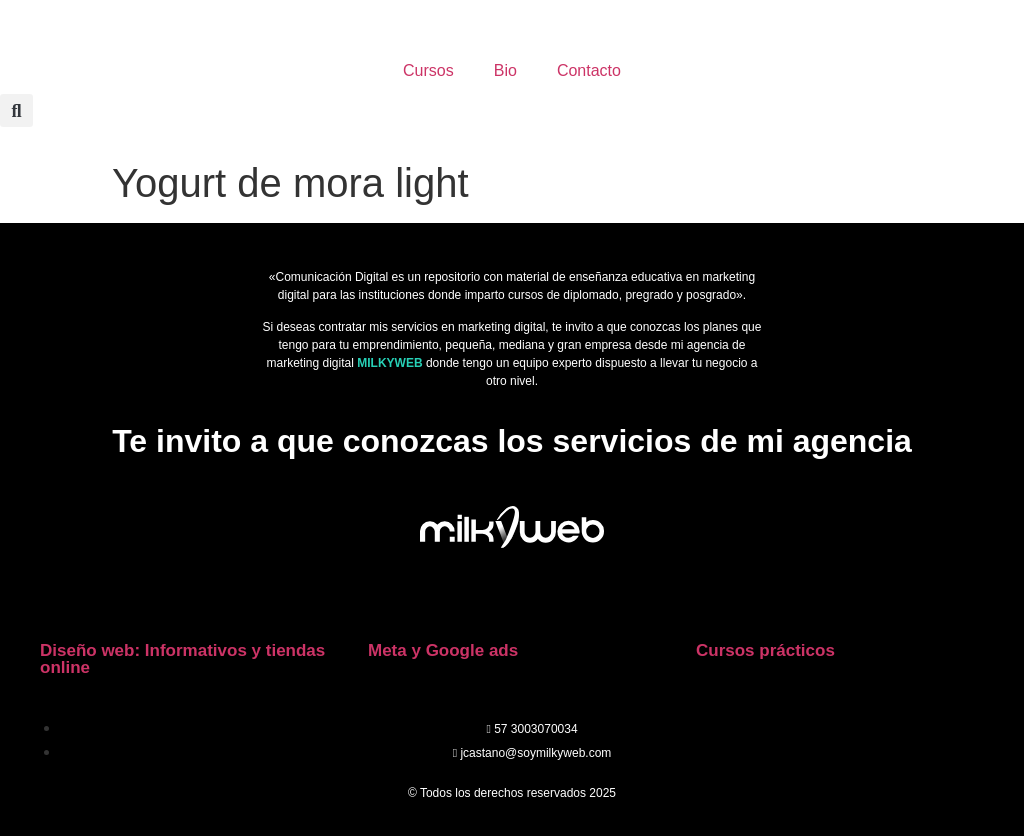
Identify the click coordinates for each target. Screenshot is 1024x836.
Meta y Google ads (443, 650)
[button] (16, 110)
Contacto (589, 70)
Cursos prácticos (765, 650)
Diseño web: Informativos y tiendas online (182, 659)
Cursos (428, 70)
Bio (505, 70)
